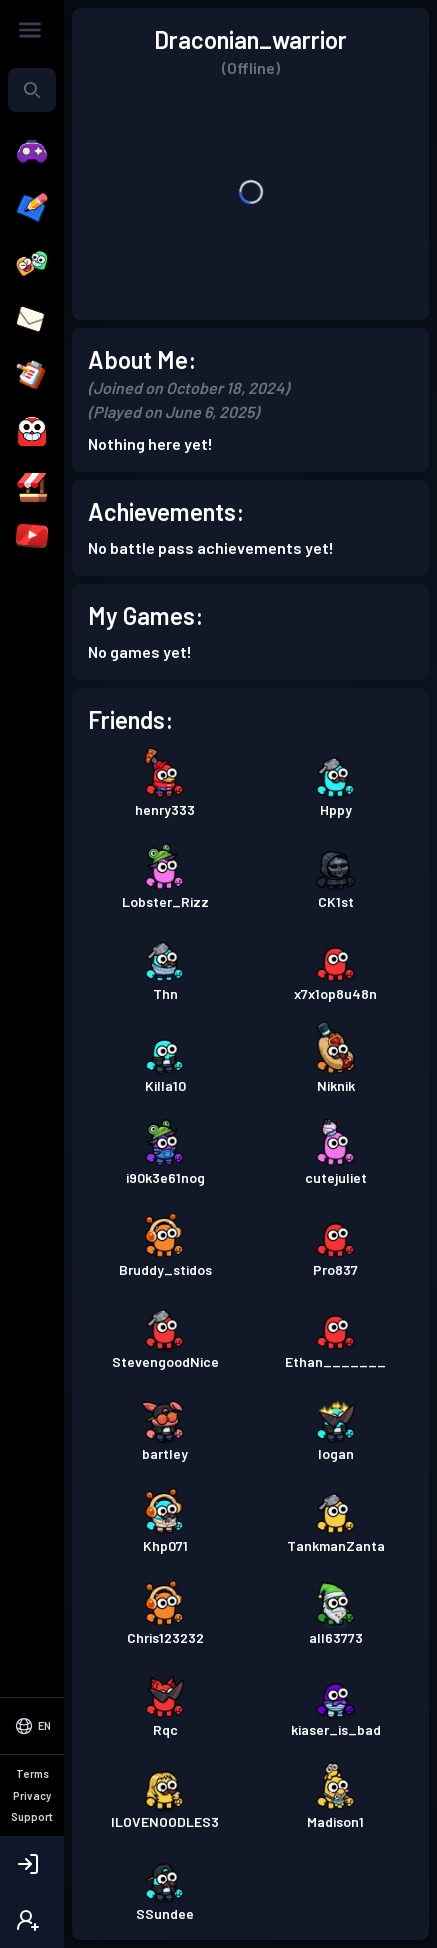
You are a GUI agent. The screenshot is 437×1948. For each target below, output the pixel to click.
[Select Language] (32, 1810)
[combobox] (32, 90)
